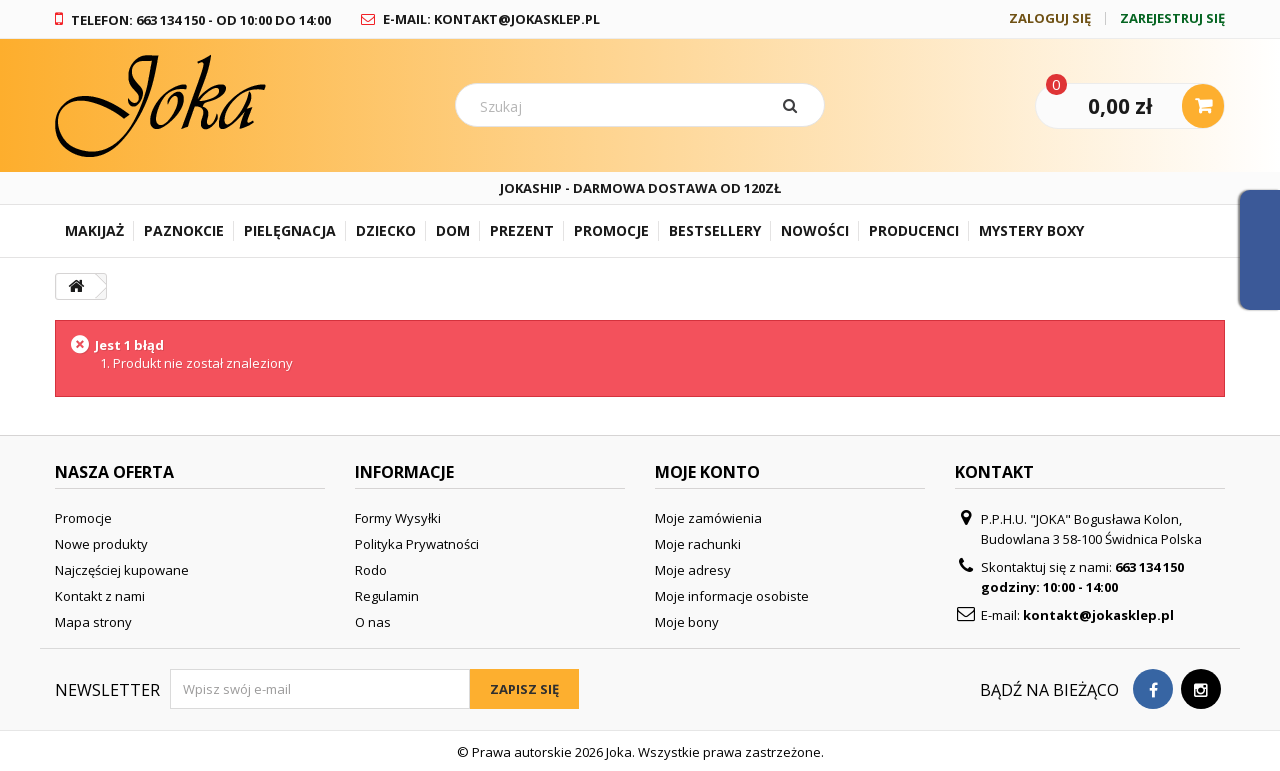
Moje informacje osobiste (732, 596)
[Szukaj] (794, 105)
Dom (453, 230)
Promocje (611, 230)
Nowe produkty (101, 544)
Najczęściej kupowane (122, 570)
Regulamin (387, 596)
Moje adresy (693, 570)
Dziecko (386, 230)
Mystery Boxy (1031, 230)
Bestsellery (715, 230)
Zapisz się (524, 689)
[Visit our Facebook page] (1153, 689)
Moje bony (687, 622)
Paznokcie (184, 230)
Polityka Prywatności (417, 544)
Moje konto (707, 472)
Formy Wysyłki (398, 518)
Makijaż (94, 230)
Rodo (371, 570)
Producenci (914, 230)
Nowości (815, 230)
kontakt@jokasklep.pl (1098, 615)
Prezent (522, 230)
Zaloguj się (1050, 18)
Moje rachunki (698, 544)
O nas (373, 622)
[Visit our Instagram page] (1201, 689)
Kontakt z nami (100, 596)
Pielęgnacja (290, 230)
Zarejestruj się (1172, 18)
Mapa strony (93, 622)
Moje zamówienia (708, 518)
